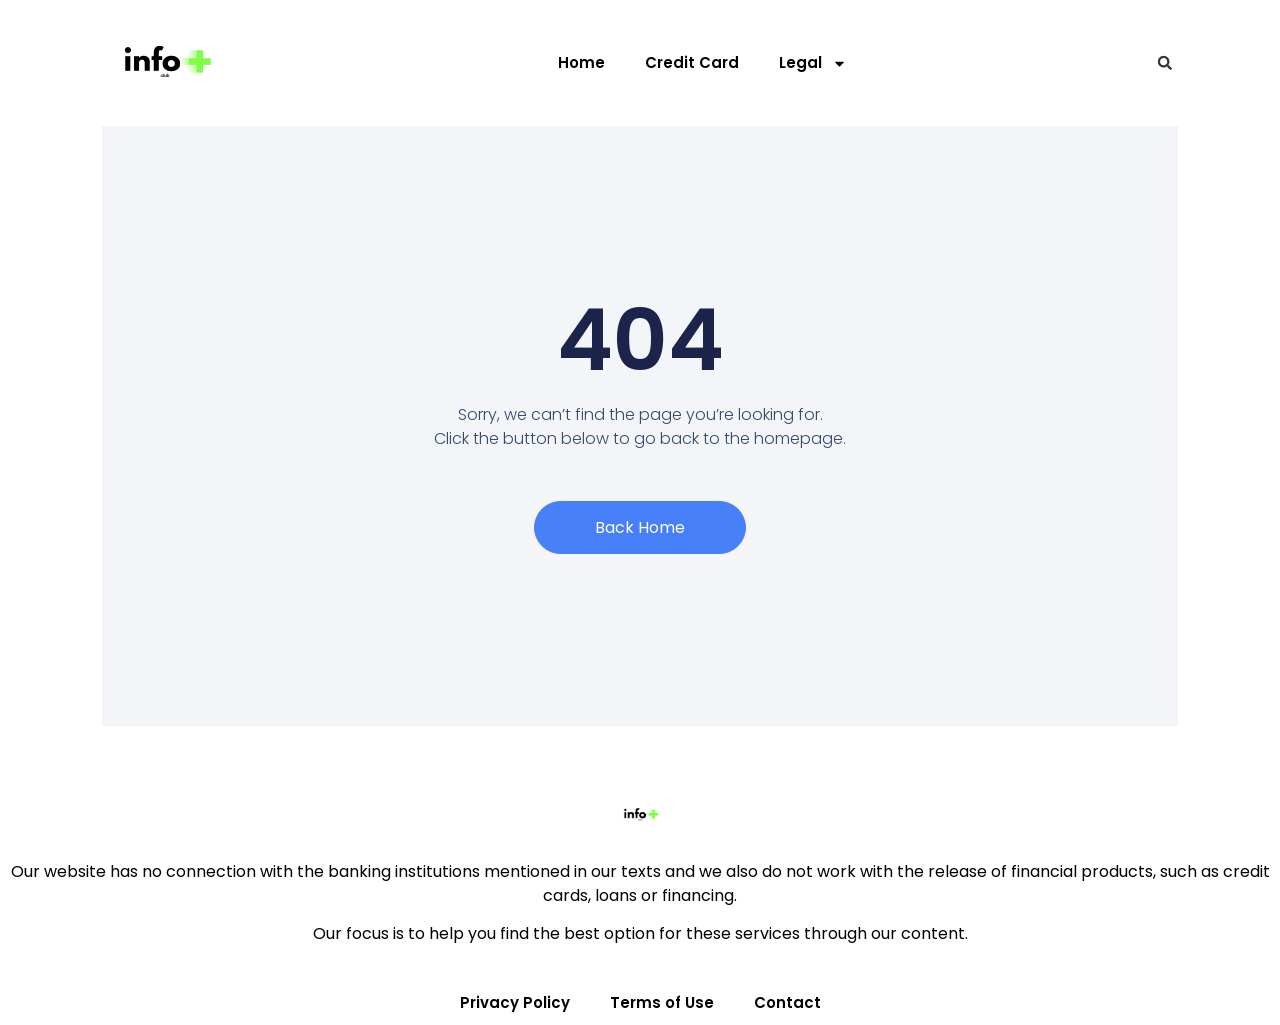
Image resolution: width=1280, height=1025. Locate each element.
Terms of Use (662, 1002)
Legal (813, 63)
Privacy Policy (515, 1002)
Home (581, 62)
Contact (787, 1002)
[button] (1165, 63)
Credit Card (692, 62)
